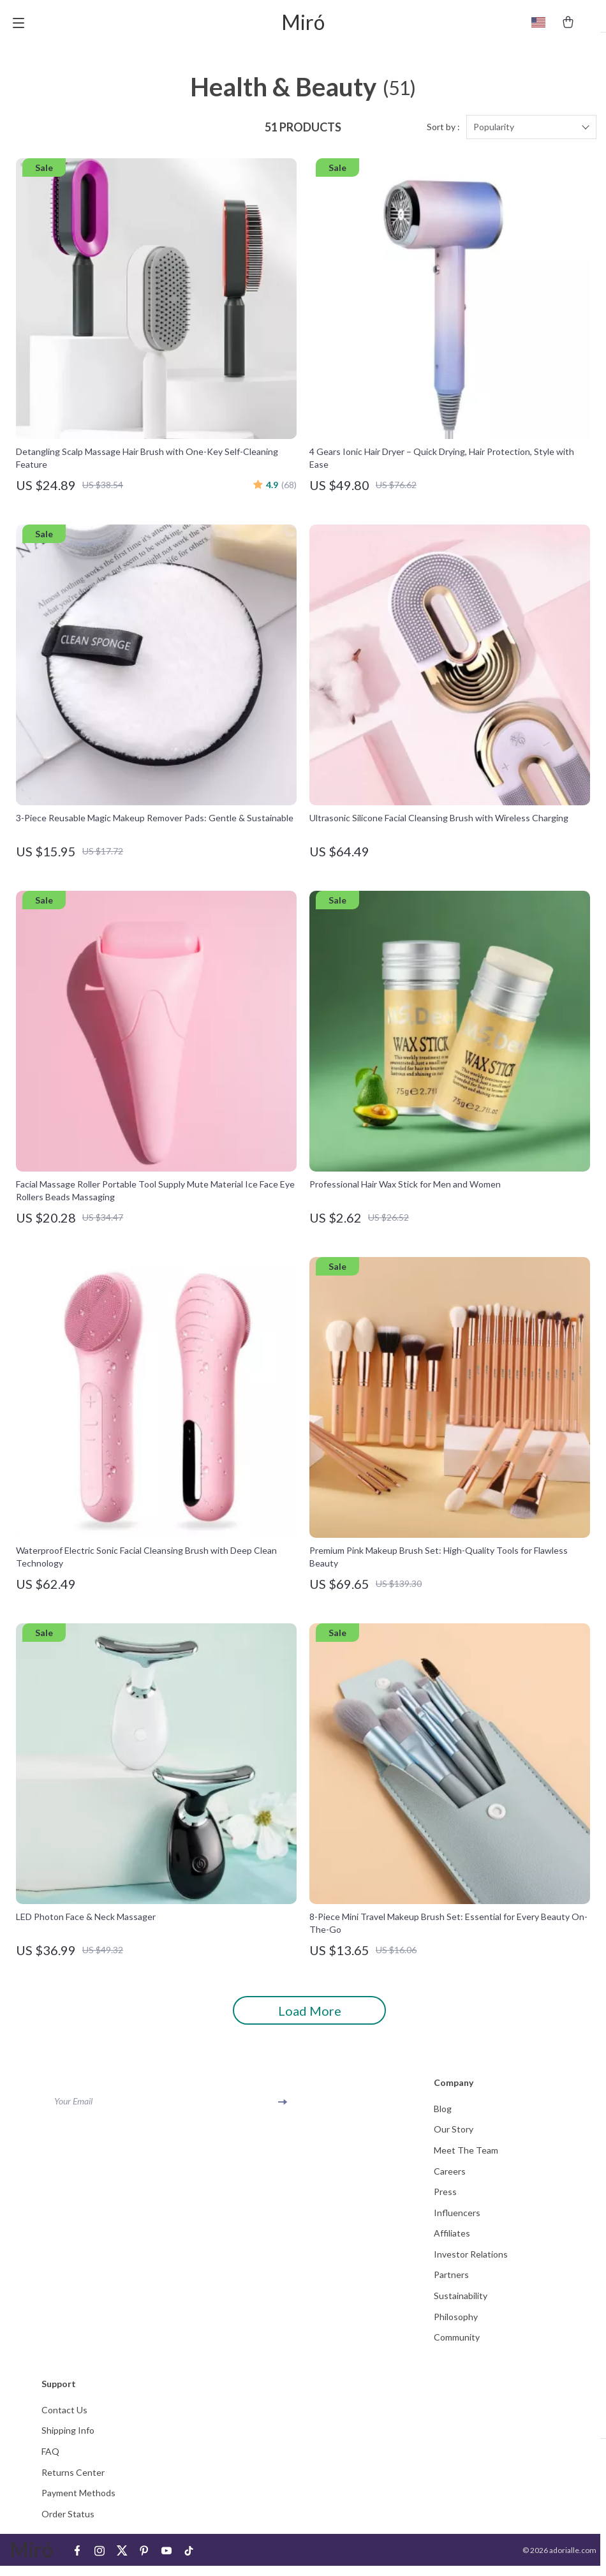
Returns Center (73, 2481)
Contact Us (64, 2418)
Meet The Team (466, 2155)
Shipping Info (67, 2439)
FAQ (50, 2460)
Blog (443, 2113)
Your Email (73, 2106)
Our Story (453, 2134)
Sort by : (443, 132)
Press (445, 2198)
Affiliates (452, 2240)
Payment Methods (78, 2502)
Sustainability (460, 2303)
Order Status (67, 2523)
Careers (450, 2176)
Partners (451, 2282)
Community (457, 2345)
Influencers (457, 2219)
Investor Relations (471, 2261)
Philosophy (456, 2324)
